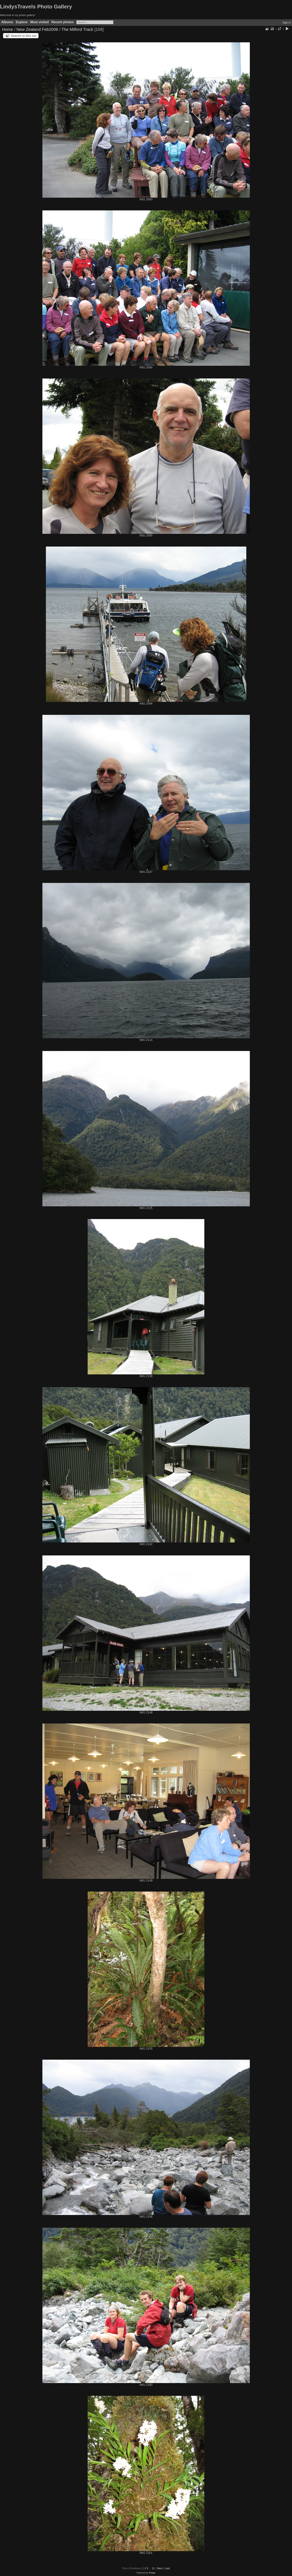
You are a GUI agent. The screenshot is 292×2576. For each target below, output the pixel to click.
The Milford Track (77, 29)
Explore (22, 22)
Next (160, 2568)
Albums (7, 22)
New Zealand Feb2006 (37, 29)
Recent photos (62, 22)
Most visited (39, 22)
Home (7, 29)
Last (167, 2568)
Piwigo (152, 2572)
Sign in (287, 22)
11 (153, 2568)
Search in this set (23, 35)
